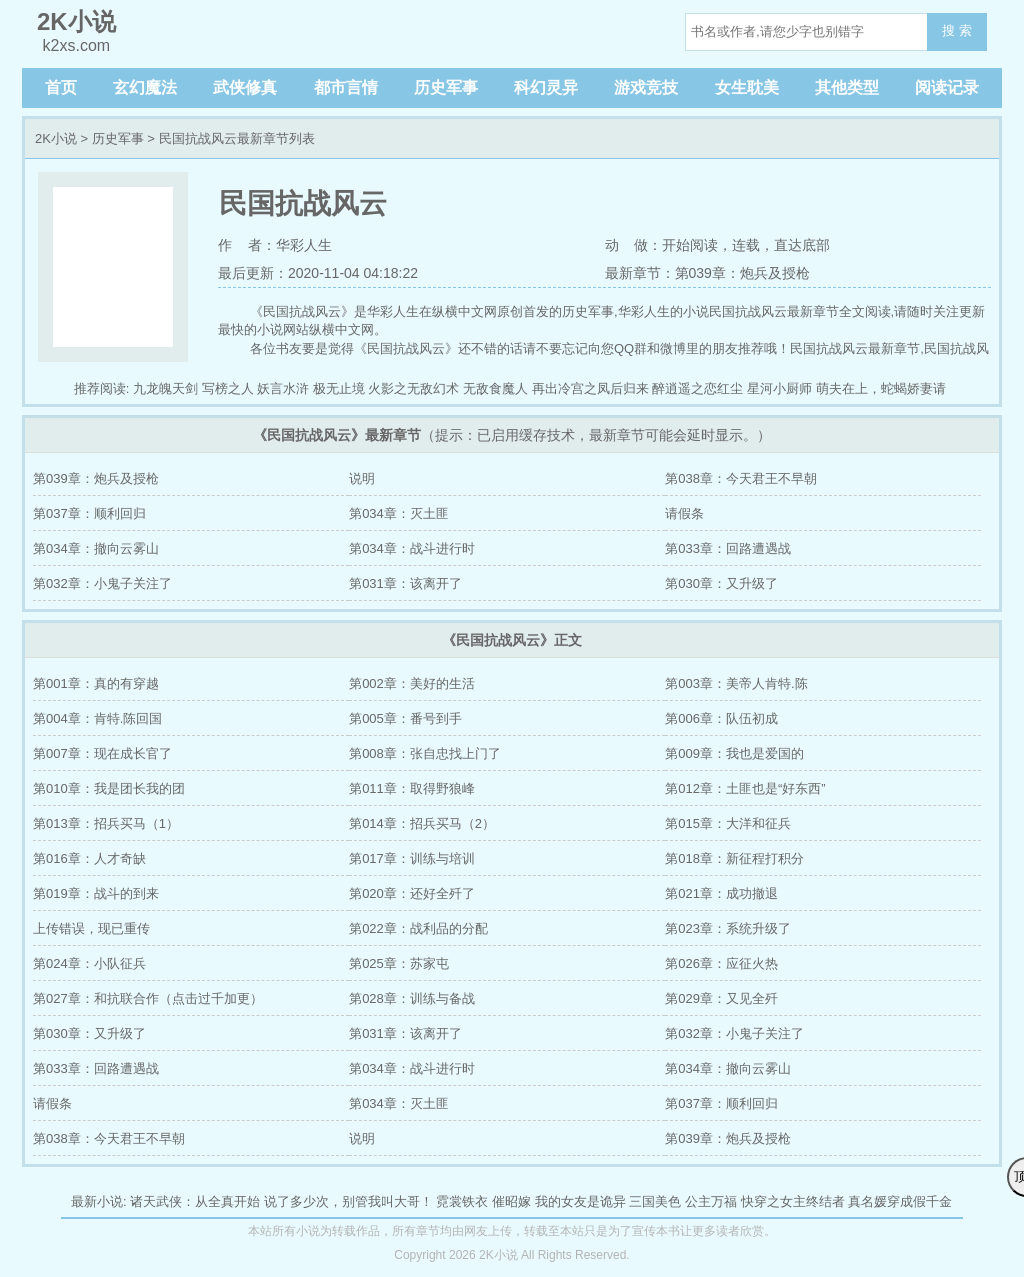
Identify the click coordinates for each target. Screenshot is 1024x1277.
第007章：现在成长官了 (102, 753)
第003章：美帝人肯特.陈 (736, 683)
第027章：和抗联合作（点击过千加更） (148, 998)
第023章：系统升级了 (728, 928)
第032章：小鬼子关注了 (102, 583)
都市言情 (346, 87)
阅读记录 (947, 87)
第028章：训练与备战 (412, 998)
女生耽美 (747, 87)
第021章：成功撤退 (721, 893)
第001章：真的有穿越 (96, 683)
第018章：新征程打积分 (734, 858)
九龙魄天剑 (165, 388)
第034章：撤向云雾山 (96, 548)
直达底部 (802, 245)
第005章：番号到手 (405, 718)
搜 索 (957, 30)
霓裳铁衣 (462, 1201)
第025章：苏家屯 (399, 963)
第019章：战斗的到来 (96, 893)
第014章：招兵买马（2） (422, 823)
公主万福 (711, 1201)
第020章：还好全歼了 (412, 893)
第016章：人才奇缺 (89, 858)
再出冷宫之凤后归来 (590, 388)
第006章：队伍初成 (721, 718)
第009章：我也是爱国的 (734, 753)
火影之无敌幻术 (413, 388)
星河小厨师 (779, 388)
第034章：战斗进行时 (412, 548)
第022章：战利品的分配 (418, 928)
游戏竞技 (646, 87)
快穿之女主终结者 (793, 1201)
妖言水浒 (283, 388)
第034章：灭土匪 (399, 513)
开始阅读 (690, 245)
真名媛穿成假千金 (900, 1201)
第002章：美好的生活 (412, 683)
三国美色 (655, 1201)
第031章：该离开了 (405, 583)
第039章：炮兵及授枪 (96, 478)
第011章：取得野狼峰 (412, 788)
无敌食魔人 (495, 388)
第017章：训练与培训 (412, 858)
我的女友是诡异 (580, 1201)
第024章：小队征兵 (89, 963)
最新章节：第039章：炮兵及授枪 (707, 273)
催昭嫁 (511, 1201)
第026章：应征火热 (721, 963)
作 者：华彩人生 (275, 245)
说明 (362, 478)
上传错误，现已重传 (91, 928)
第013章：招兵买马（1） (106, 823)
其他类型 (847, 87)
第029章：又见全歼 (721, 998)
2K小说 (56, 138)
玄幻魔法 (145, 87)
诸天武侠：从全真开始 (195, 1201)
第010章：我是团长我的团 (109, 788)
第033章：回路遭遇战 (728, 548)
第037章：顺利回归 (89, 513)
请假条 (684, 513)
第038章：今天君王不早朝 (741, 478)
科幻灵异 (546, 87)
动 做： (634, 245)
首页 (61, 87)
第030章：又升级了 (721, 583)
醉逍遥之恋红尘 (697, 388)
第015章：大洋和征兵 (728, 823)
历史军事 (446, 87)
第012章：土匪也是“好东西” (745, 788)
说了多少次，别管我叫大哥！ (348, 1201)
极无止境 (339, 388)
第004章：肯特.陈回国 (97, 718)
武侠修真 (245, 87)
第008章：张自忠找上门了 (425, 753)
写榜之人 (228, 388)
